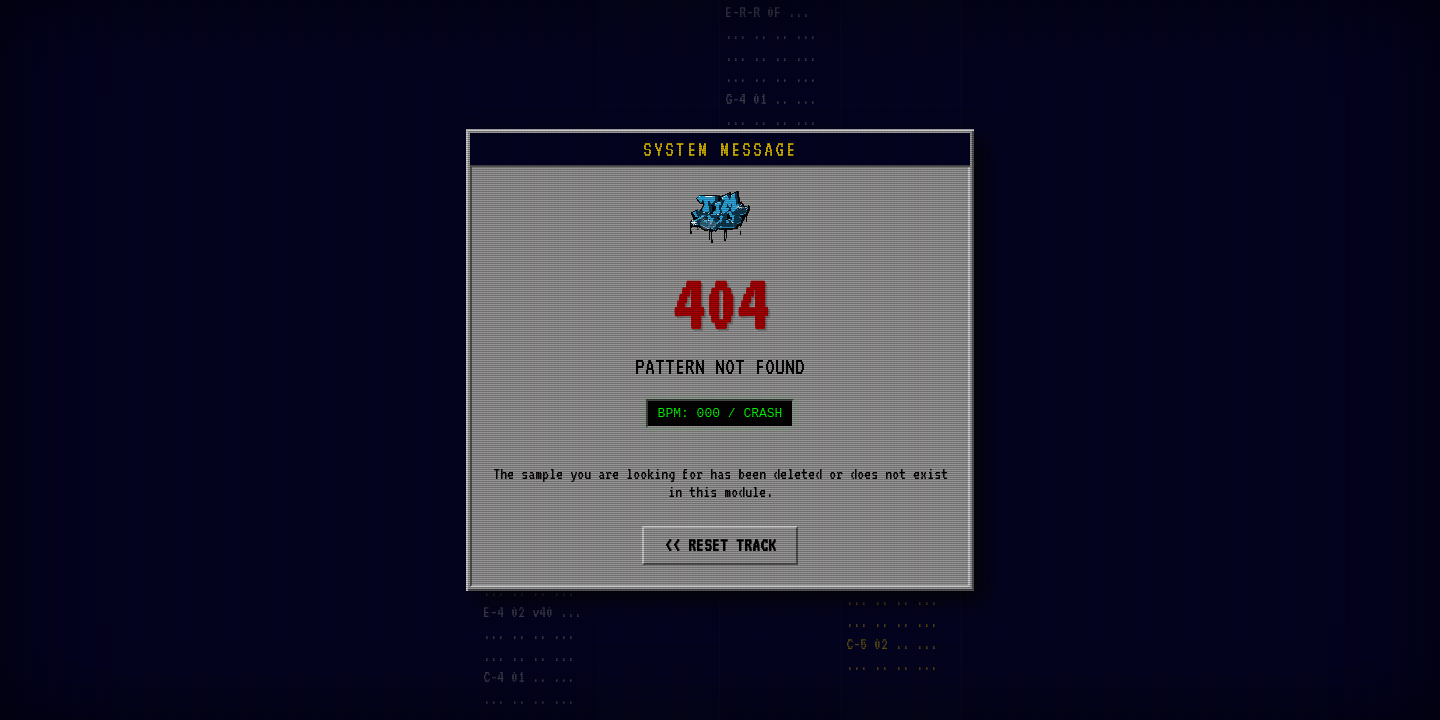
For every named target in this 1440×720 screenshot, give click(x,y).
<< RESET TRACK (720, 547)
